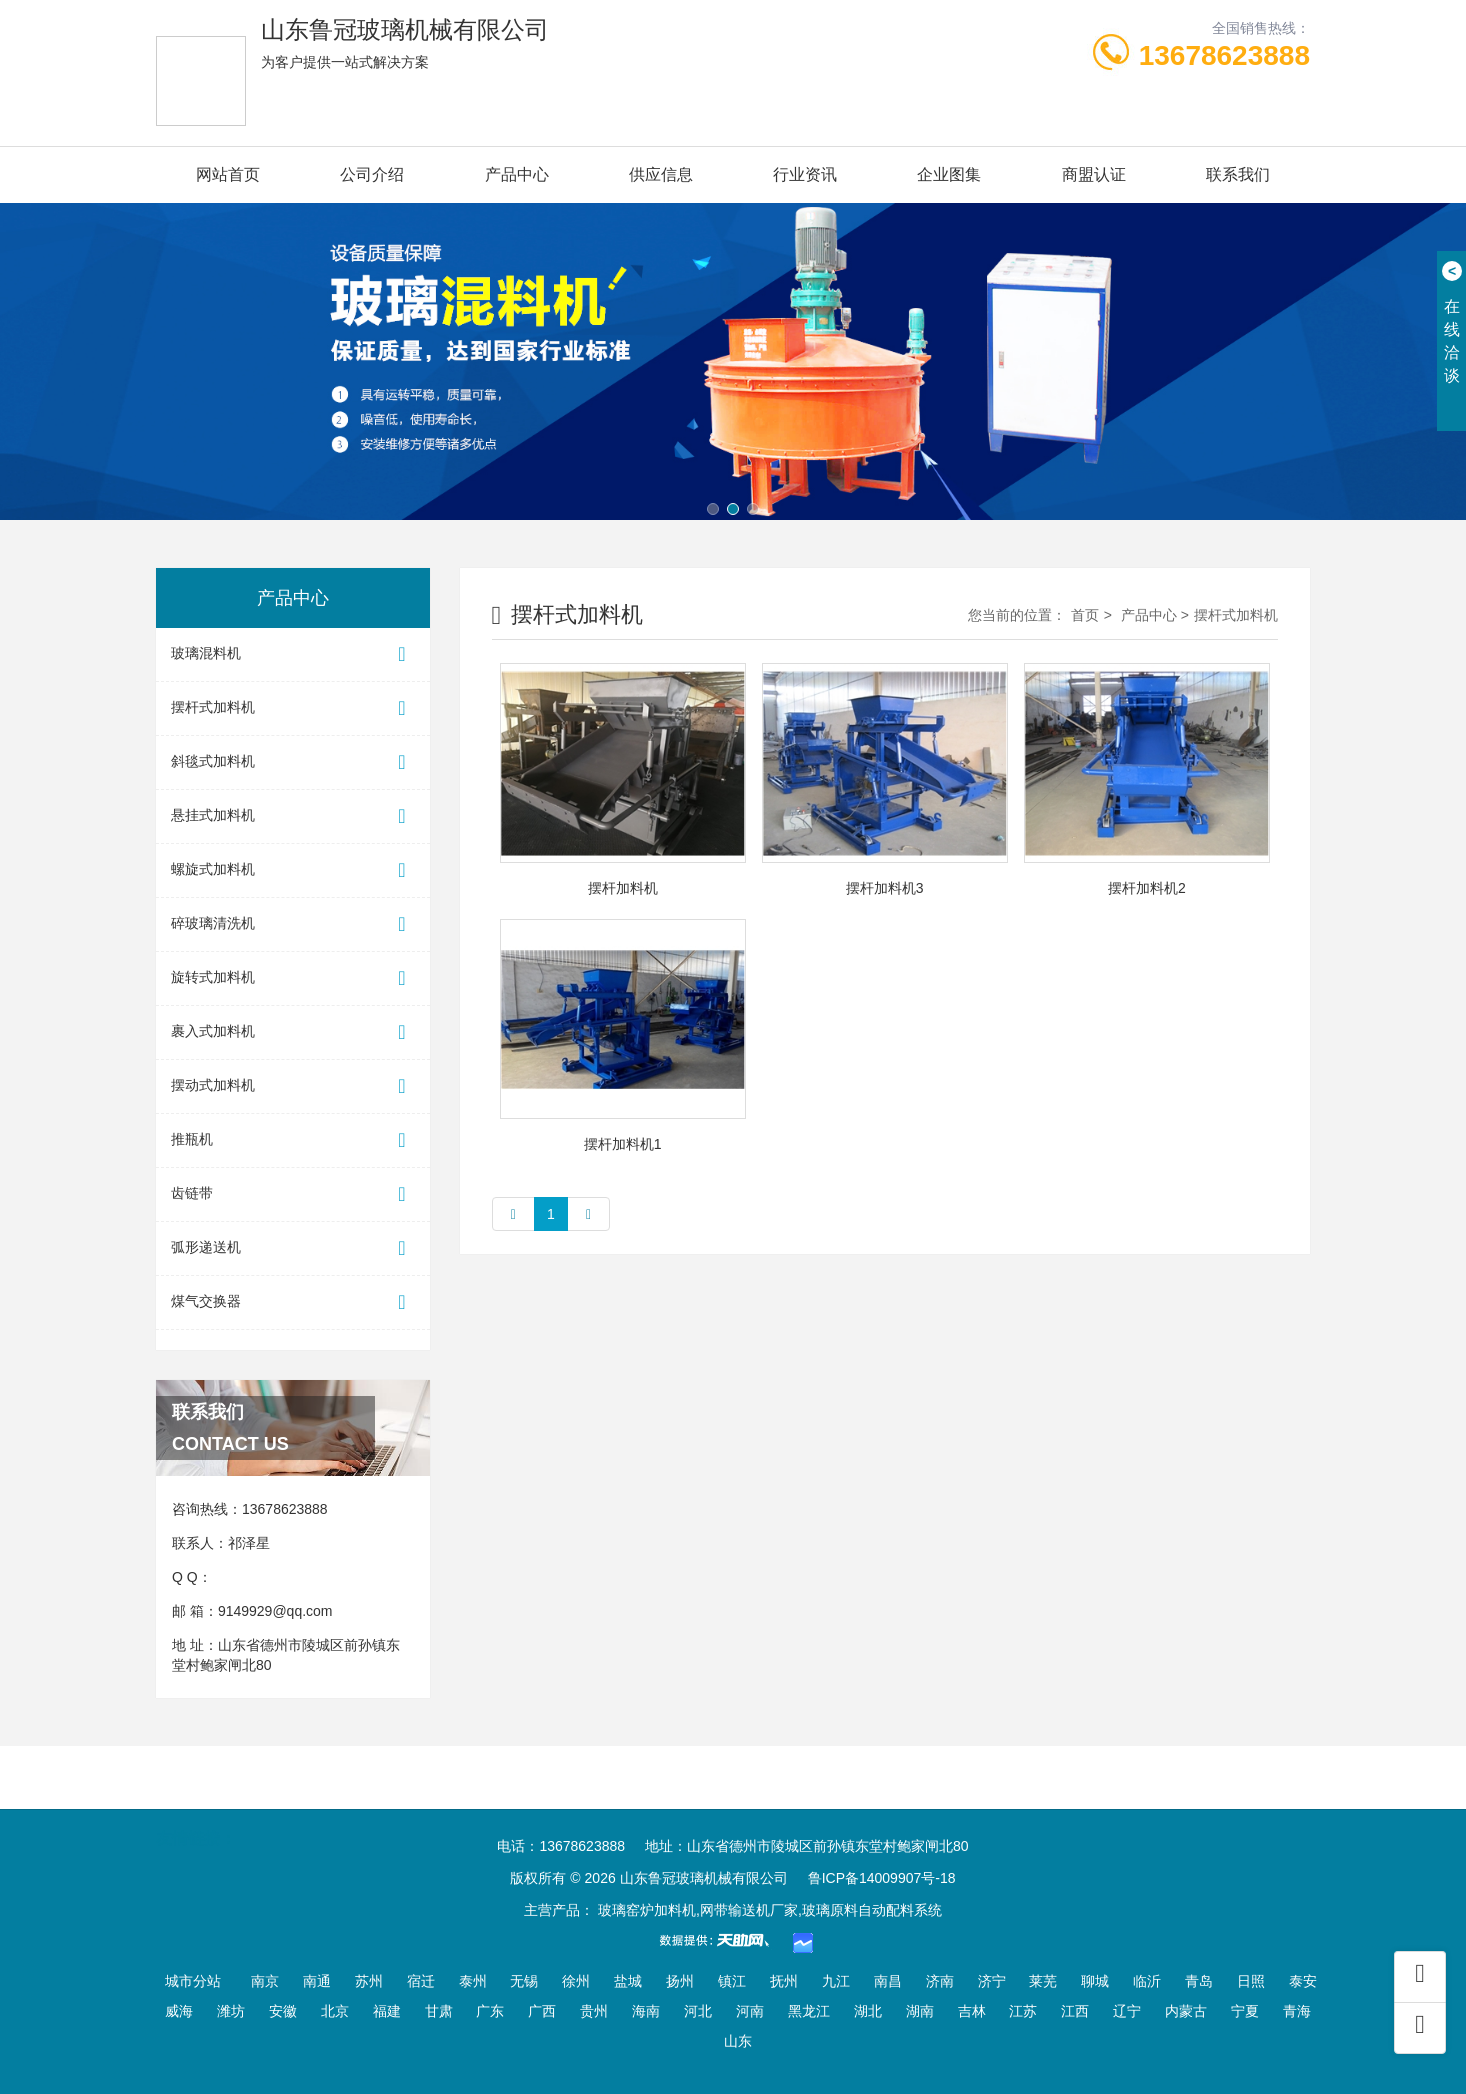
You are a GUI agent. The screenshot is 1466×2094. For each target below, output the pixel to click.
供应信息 (661, 174)
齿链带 (293, 1194)
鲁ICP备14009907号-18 (882, 1878)
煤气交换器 (293, 1302)
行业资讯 (805, 174)
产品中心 (517, 174)
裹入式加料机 (293, 1032)
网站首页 (228, 174)
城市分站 (193, 1981)
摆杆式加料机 (293, 708)
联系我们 (1238, 174)
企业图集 (949, 174)
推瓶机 (293, 1140)
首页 (1085, 615)
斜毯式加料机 (293, 762)
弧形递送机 (293, 1248)
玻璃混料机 (293, 654)
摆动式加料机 (293, 1086)
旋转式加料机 (293, 978)
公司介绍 (372, 174)
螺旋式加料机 (293, 870)
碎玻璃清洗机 (293, 924)
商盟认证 (1094, 174)
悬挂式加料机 (293, 816)
